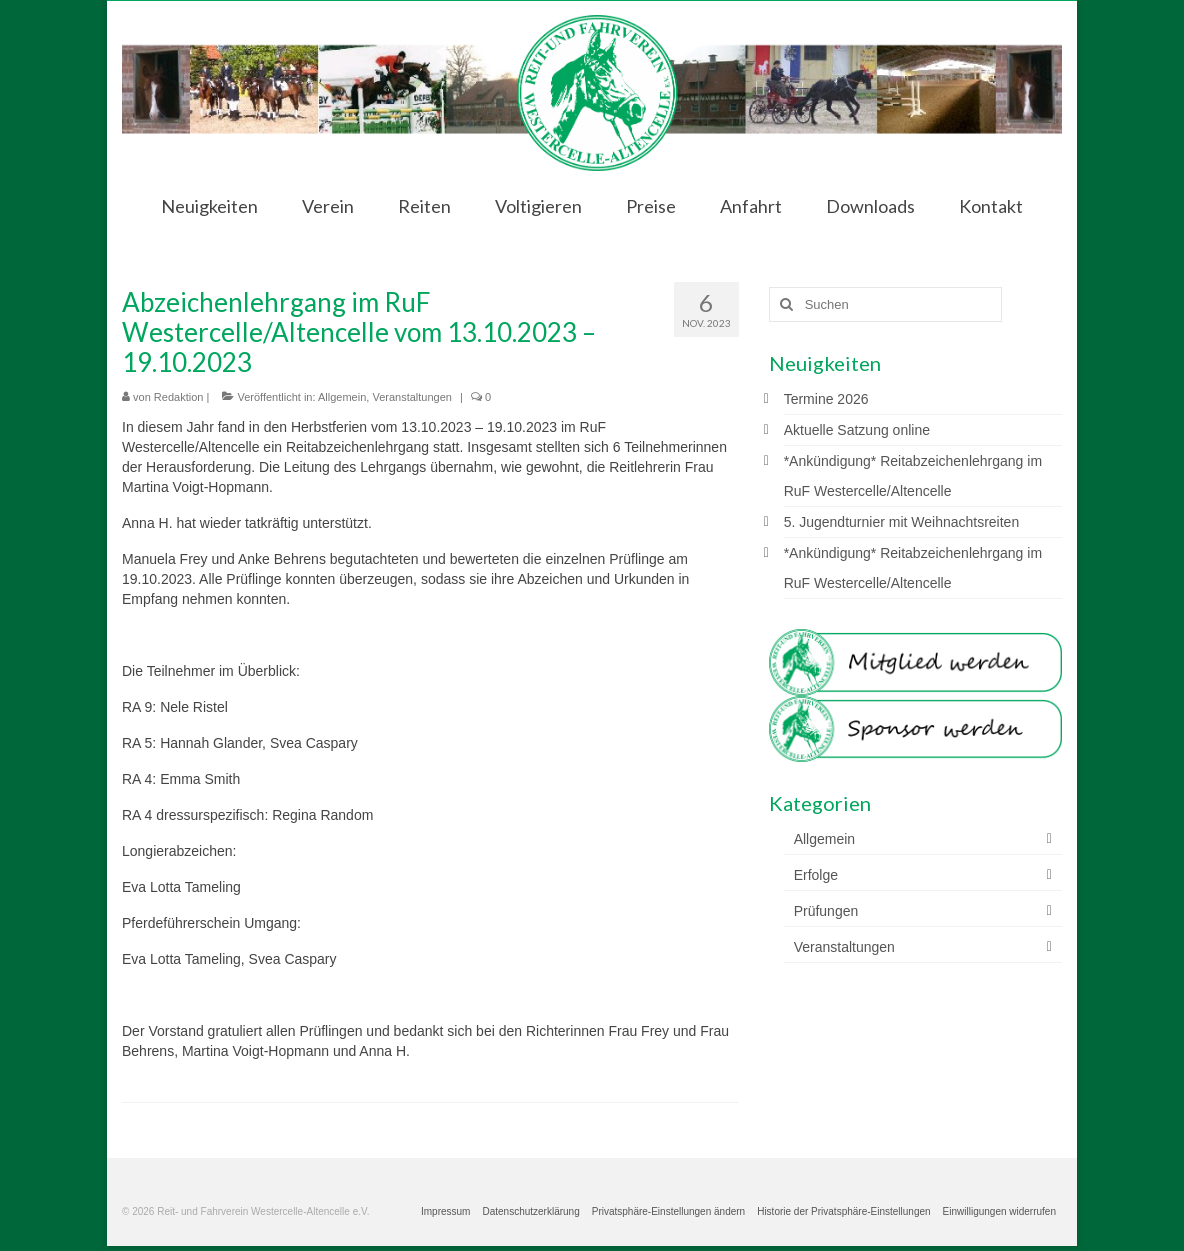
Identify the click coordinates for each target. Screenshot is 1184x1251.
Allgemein (342, 397)
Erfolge (816, 875)
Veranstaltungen (412, 397)
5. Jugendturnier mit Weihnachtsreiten (902, 522)
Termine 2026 (826, 399)
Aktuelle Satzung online (857, 430)
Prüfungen (826, 911)
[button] (668, 1212)
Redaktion (179, 397)
